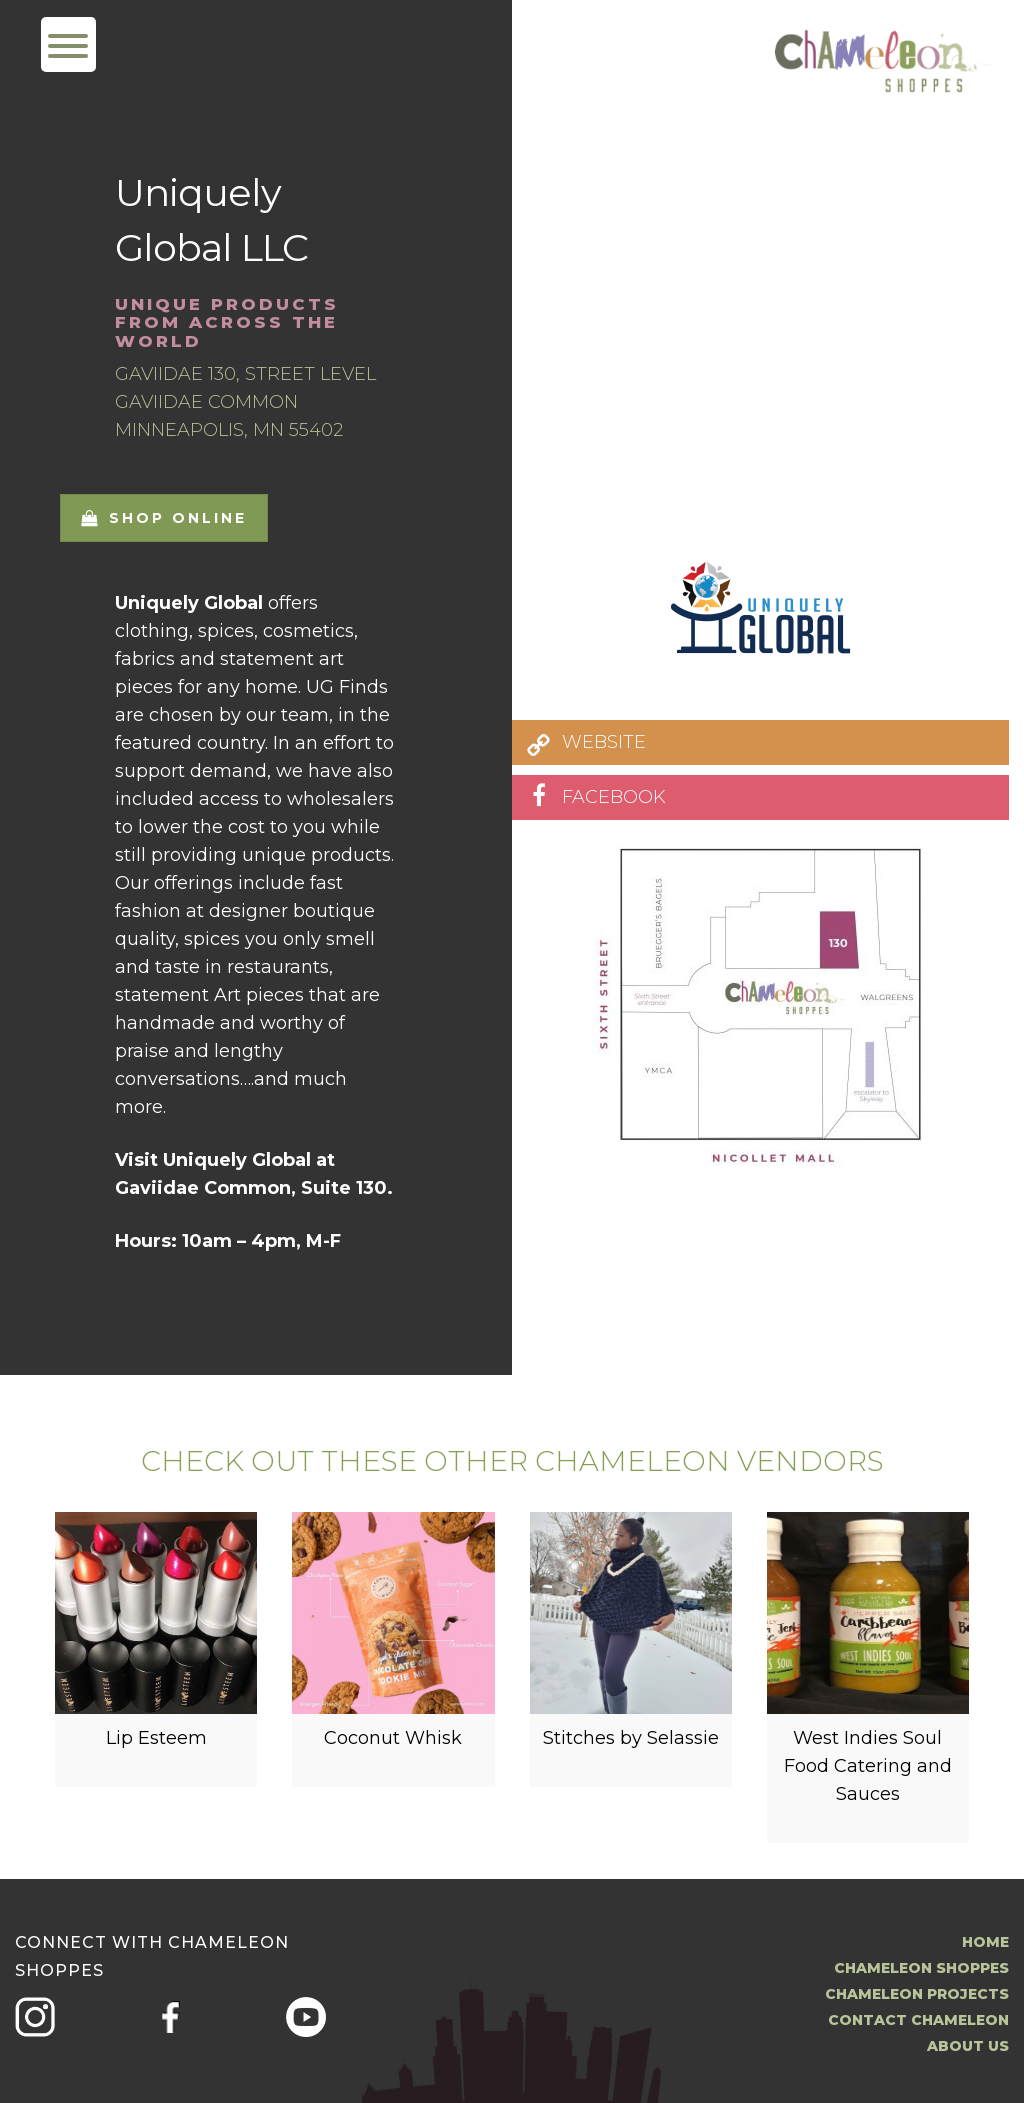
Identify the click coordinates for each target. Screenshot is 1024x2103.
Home (985, 1942)
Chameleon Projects (917, 1994)
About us (968, 2046)
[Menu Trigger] (68, 44)
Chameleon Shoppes (921, 1968)
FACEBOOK (614, 797)
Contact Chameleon (918, 2020)
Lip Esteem (156, 1738)
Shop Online (164, 518)
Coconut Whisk (393, 1738)
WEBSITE (604, 742)
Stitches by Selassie (631, 1738)
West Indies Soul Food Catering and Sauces (868, 1766)
